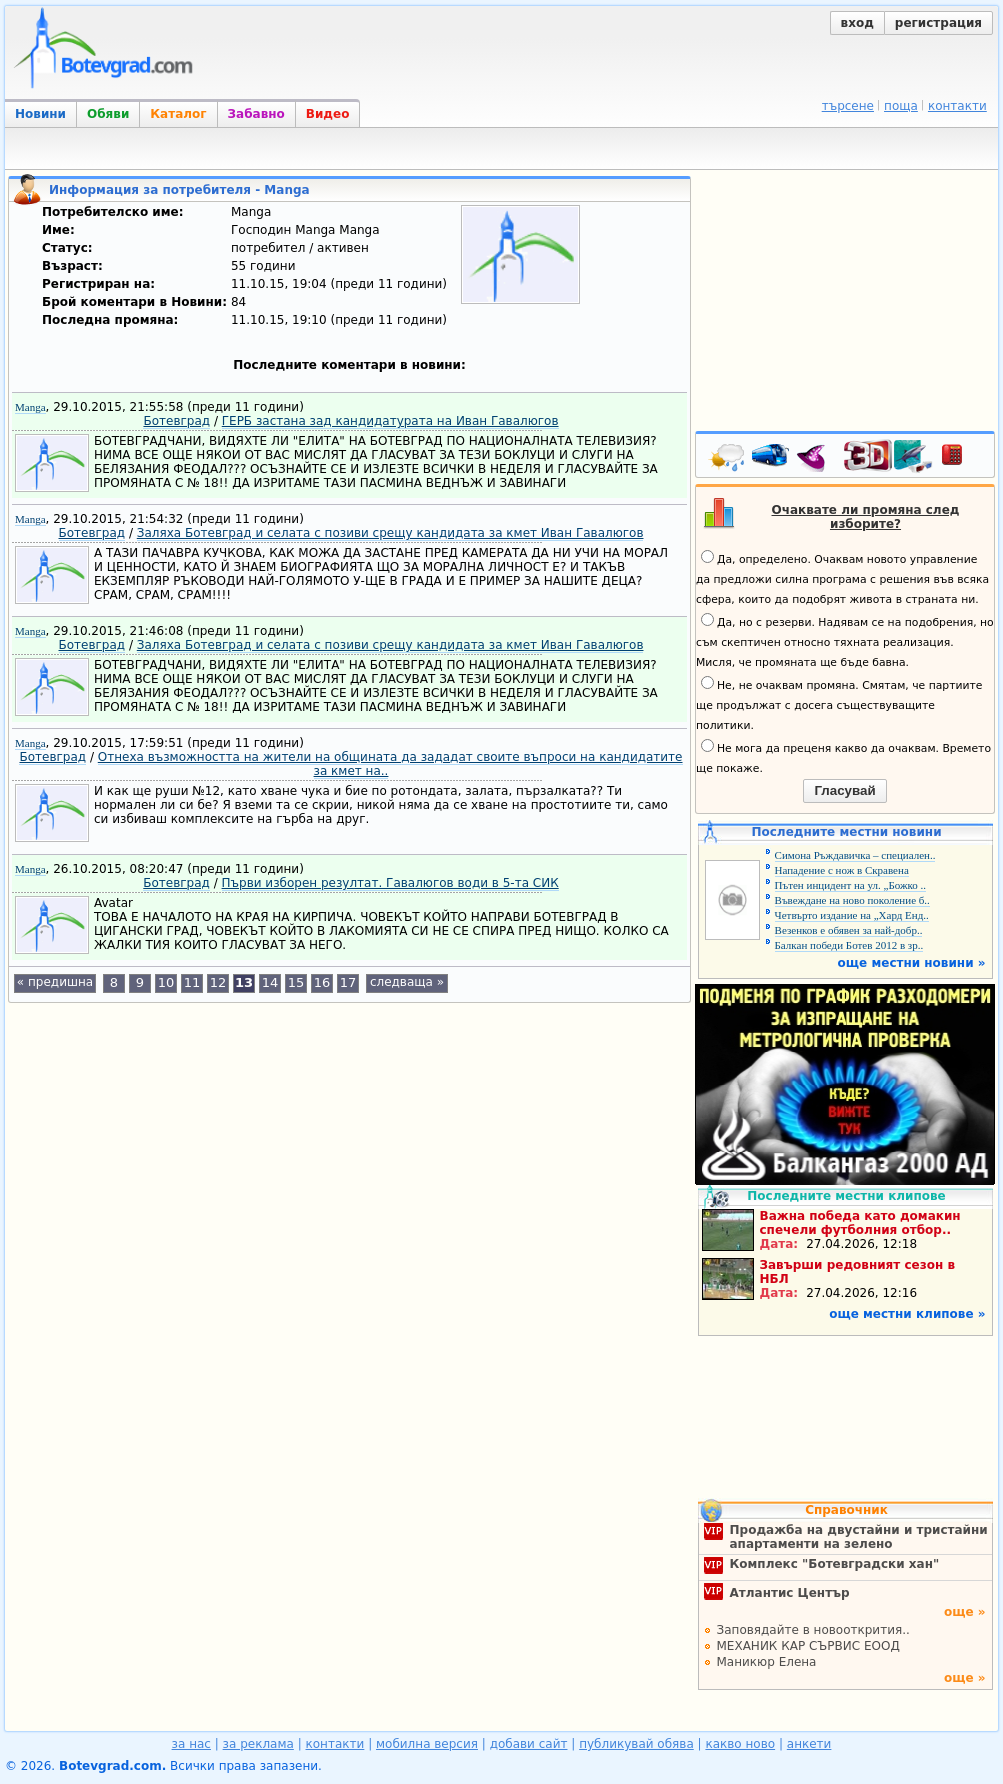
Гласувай (844, 790)
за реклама (258, 1744)
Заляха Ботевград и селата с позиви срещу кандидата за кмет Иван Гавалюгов (390, 533)
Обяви (108, 114)
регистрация (938, 23)
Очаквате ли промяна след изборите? (866, 517)
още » (965, 1612)
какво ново (740, 1744)
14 (270, 982)
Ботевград (176, 421)
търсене (848, 106)
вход (857, 23)
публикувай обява (636, 1744)
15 (296, 982)
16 (322, 982)
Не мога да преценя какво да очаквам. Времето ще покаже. (843, 757)
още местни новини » (912, 963)
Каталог (178, 114)
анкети (809, 1744)
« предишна (55, 982)
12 (218, 982)
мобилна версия (427, 1744)
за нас (191, 1744)
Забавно (256, 114)
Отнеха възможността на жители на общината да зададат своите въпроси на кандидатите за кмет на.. (390, 764)
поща (901, 106)
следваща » (407, 982)
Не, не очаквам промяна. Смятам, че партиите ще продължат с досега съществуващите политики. (839, 704)
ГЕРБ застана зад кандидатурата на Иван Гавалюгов (390, 421)
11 (192, 982)
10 (166, 982)
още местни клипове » (907, 1314)
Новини (40, 114)
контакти (957, 106)
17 (348, 982)
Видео (328, 114)
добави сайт (529, 1744)
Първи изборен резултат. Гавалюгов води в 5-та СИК (390, 883)
